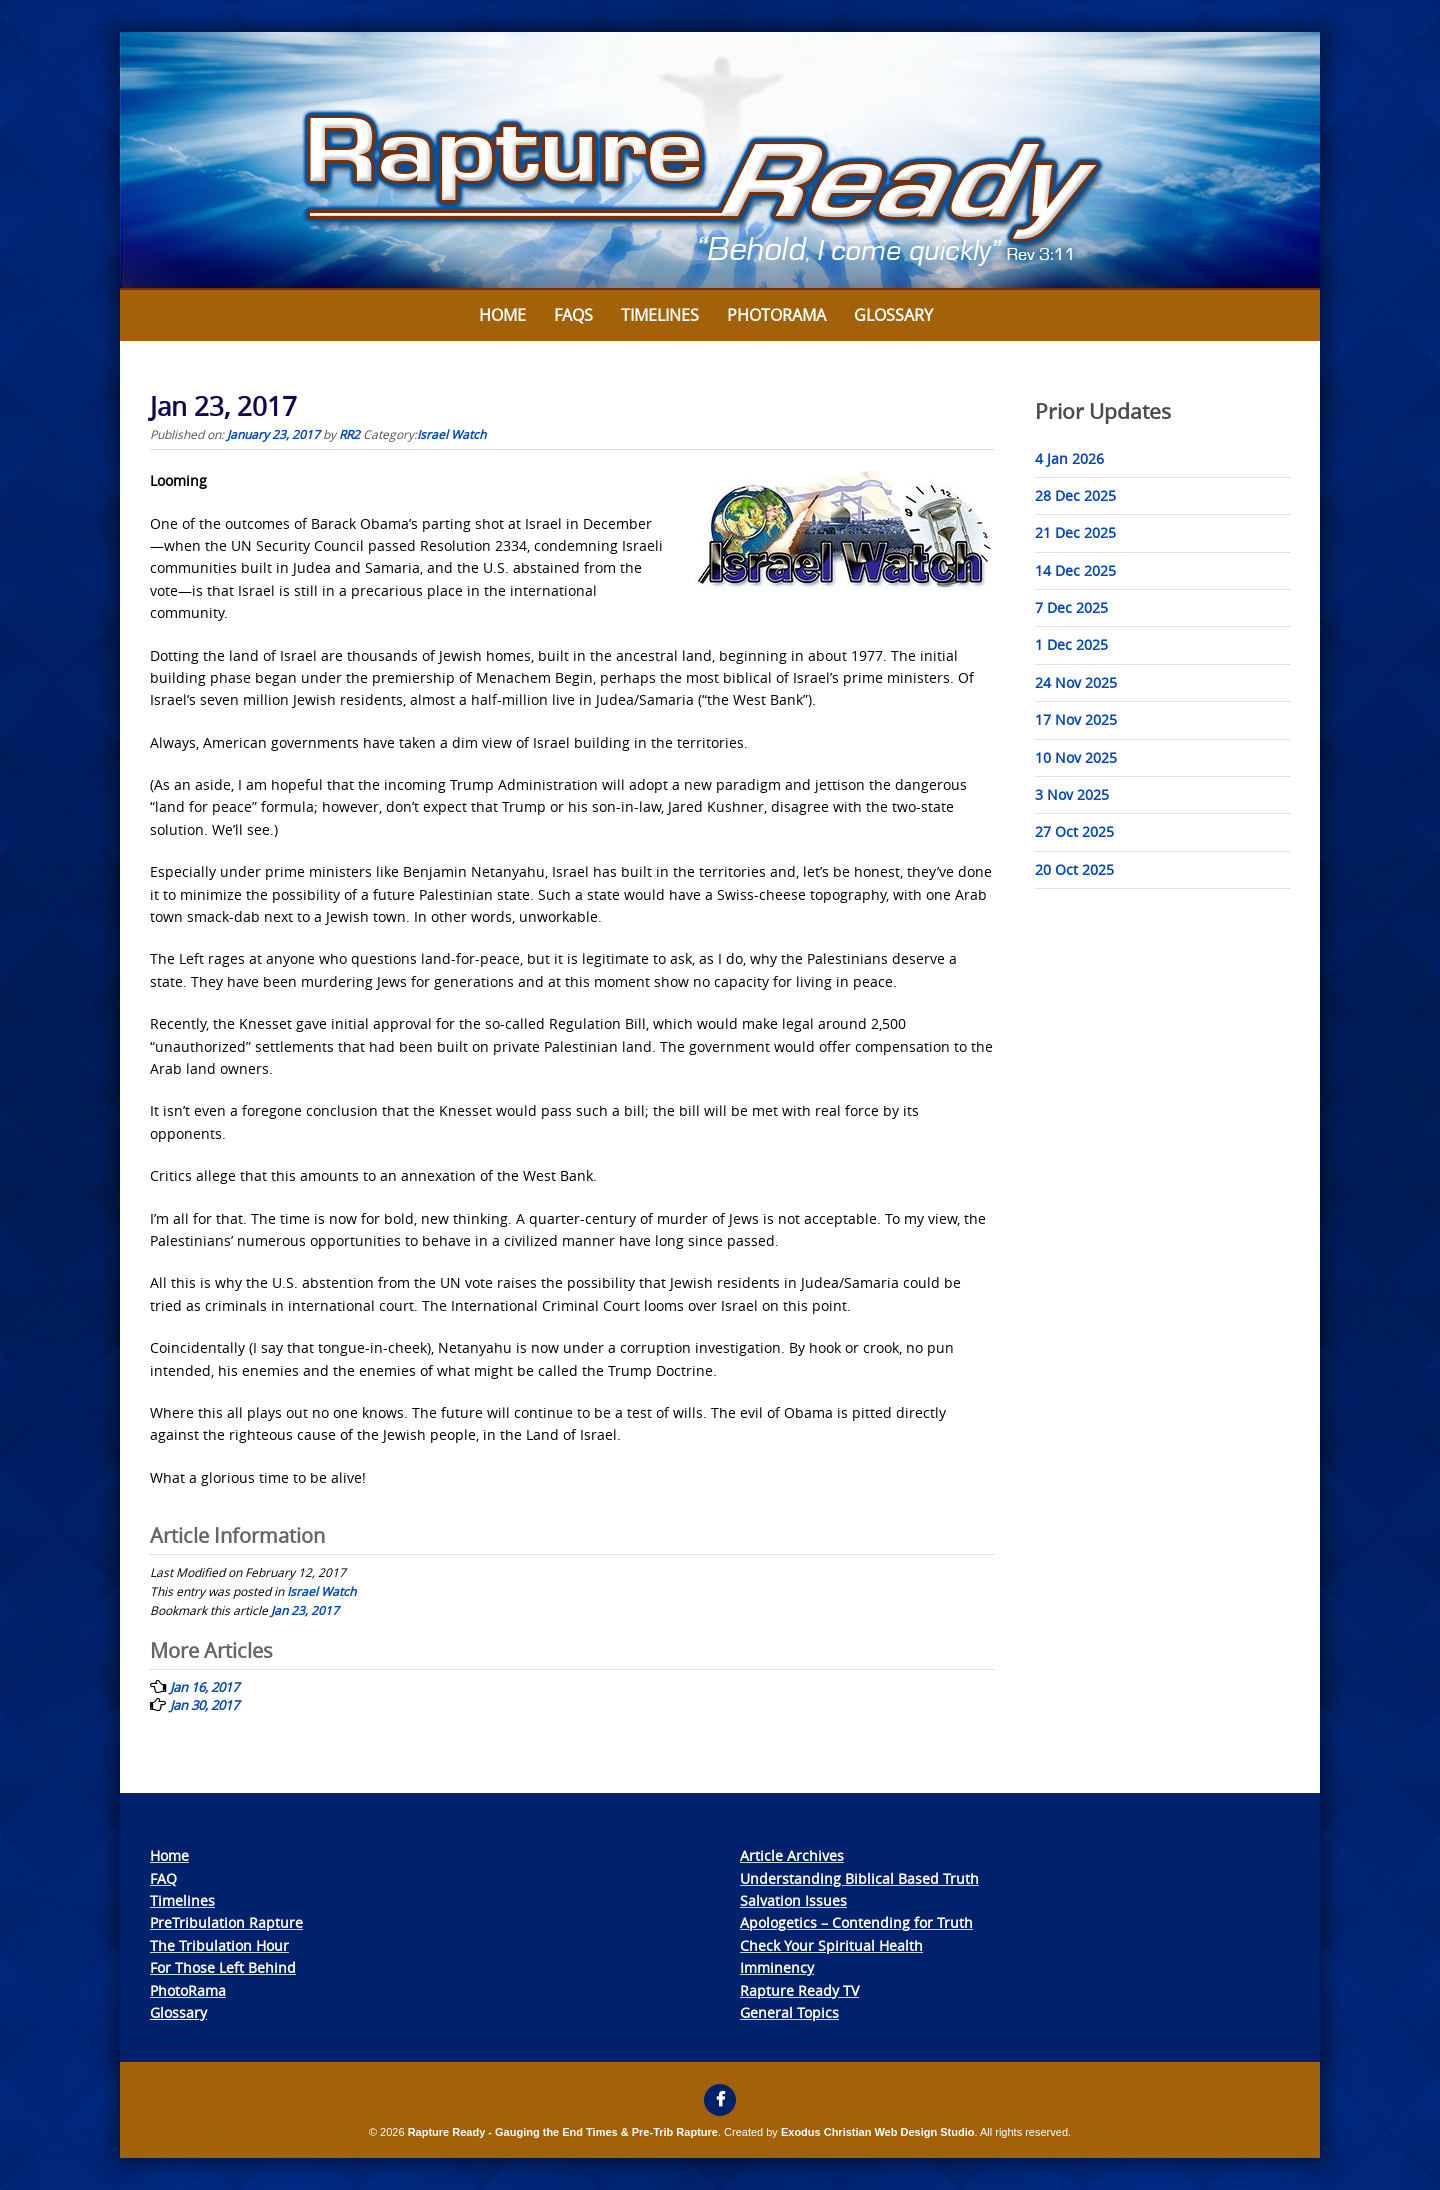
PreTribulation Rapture (226, 1922)
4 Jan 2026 (1069, 458)
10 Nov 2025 (1076, 757)
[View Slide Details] (720, 161)
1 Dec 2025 (1071, 644)
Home (502, 315)
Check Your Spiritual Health (831, 1945)
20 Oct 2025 (1074, 869)
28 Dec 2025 (1075, 495)
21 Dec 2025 (1075, 532)
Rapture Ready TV (799, 1990)
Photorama (776, 315)
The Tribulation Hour (219, 1945)
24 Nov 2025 (1076, 682)
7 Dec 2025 (1071, 607)
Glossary (893, 315)
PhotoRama (188, 1990)
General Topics (789, 2012)
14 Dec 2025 (1075, 570)
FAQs (573, 315)
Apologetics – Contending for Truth (856, 1922)
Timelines (660, 315)
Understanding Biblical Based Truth (859, 1878)
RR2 (349, 434)
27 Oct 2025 (1074, 831)
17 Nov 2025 (1076, 719)
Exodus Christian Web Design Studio (878, 2132)
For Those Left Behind (223, 1967)
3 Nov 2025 (1072, 794)
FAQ (163, 1878)
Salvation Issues (793, 1900)
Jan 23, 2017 (305, 1610)
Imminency (777, 1967)
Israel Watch (451, 434)
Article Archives (792, 1855)
